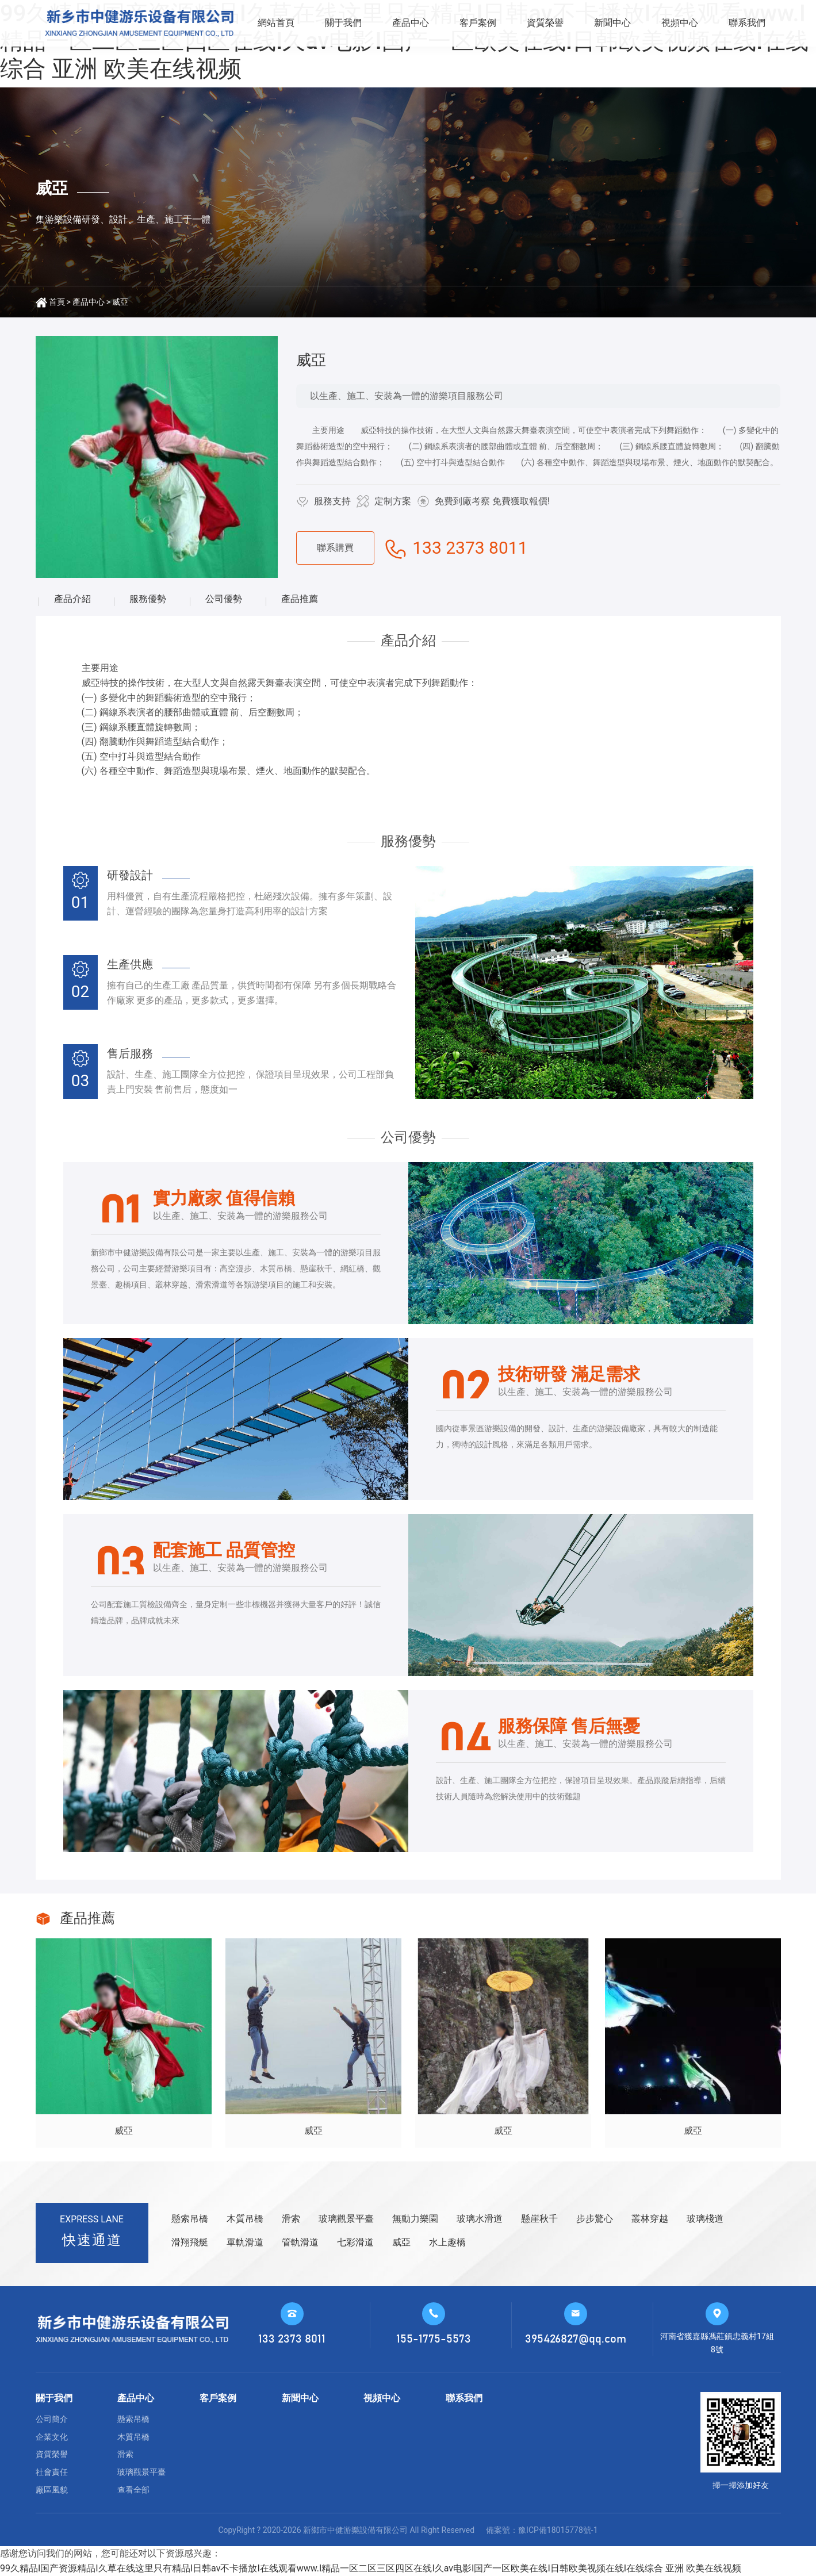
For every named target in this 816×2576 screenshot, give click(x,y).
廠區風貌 (52, 2489)
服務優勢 (147, 598)
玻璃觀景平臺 (346, 2218)
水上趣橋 (447, 2242)
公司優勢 (223, 598)
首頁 (57, 301)
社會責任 (52, 2472)
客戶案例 (477, 22)
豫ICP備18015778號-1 (557, 2530)
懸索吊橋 (189, 2218)
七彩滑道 (355, 2242)
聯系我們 (747, 22)
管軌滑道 (300, 2242)
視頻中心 (679, 22)
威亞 (120, 301)
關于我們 (343, 22)
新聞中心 (612, 22)
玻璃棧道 (705, 2218)
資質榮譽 (545, 22)
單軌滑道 (245, 2242)
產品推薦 (299, 598)
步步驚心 (594, 2218)
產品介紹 (72, 598)
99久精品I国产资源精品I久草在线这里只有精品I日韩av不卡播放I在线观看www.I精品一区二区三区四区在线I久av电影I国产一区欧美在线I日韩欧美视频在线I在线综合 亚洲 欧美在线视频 (370, 2568)
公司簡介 (52, 2419)
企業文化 (52, 2436)
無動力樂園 (415, 2218)
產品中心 (410, 22)
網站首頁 (276, 22)
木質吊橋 (245, 2218)
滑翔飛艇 (189, 2242)
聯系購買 (335, 547)
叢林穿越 (649, 2218)
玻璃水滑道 (480, 2218)
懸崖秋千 (539, 2218)
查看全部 (133, 2489)
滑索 (291, 2218)
